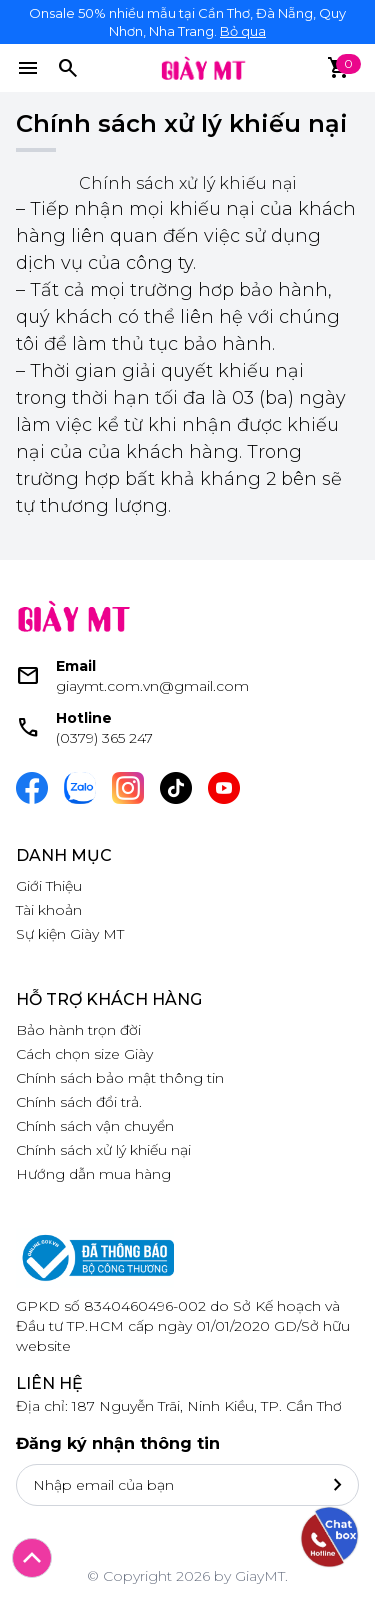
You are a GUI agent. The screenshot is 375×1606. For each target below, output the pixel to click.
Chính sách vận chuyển (95, 1126)
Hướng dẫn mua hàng (93, 1174)
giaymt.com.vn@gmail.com (152, 686)
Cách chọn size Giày (84, 1054)
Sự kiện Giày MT (70, 934)
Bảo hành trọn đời (78, 1030)
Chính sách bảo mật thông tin (120, 1078)
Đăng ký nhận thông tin (118, 1443)
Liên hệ (49, 1383)
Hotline (84, 718)
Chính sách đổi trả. (79, 1102)
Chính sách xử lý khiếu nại (103, 1150)
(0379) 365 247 (104, 738)
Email (76, 666)
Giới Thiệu (49, 886)
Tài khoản (49, 910)
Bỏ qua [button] (243, 31)
